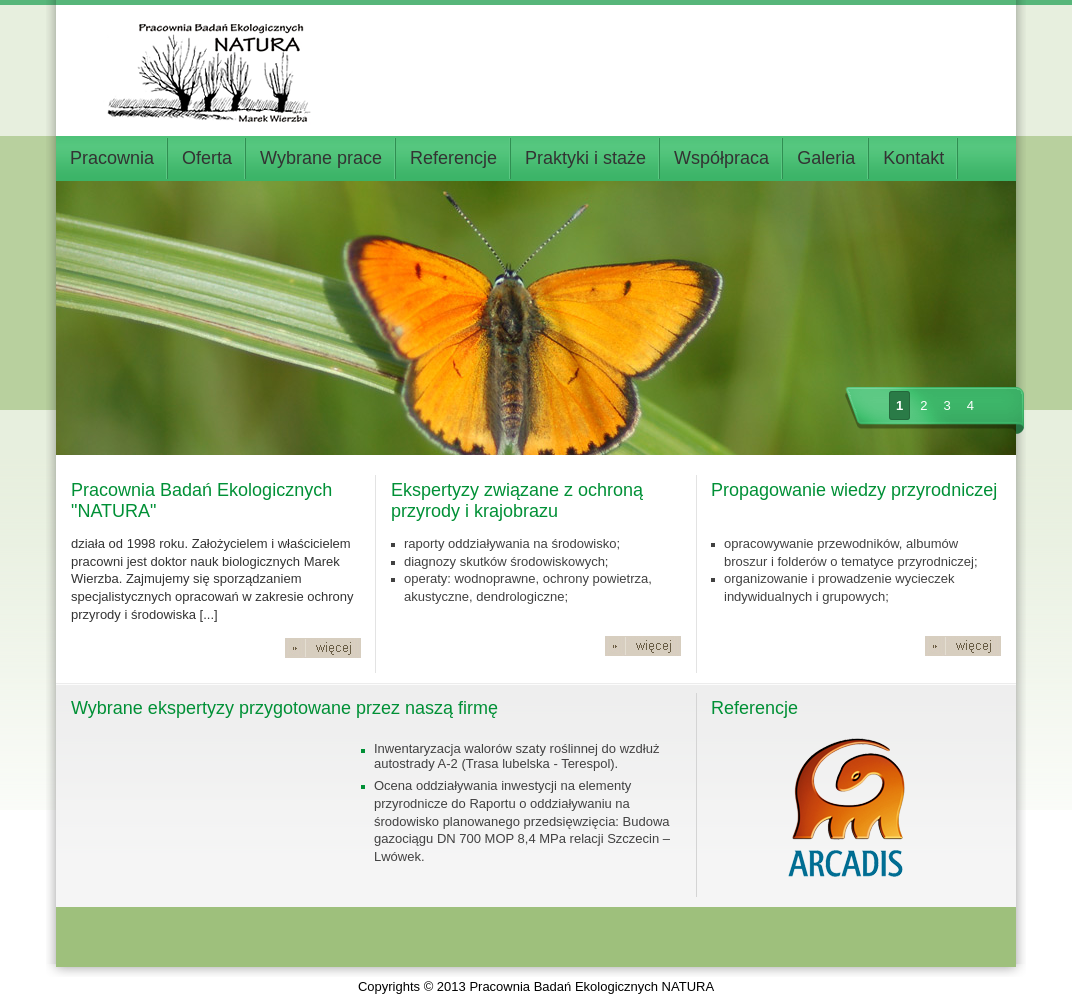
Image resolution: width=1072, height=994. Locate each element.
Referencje (453, 158)
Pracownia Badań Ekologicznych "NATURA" (201, 500)
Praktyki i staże (585, 158)
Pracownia (112, 158)
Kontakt (913, 158)
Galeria (826, 158)
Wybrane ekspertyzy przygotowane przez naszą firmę (284, 708)
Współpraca (721, 158)
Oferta (207, 158)
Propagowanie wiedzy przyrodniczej (854, 490)
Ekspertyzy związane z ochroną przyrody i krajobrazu (517, 500)
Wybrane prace (321, 158)
